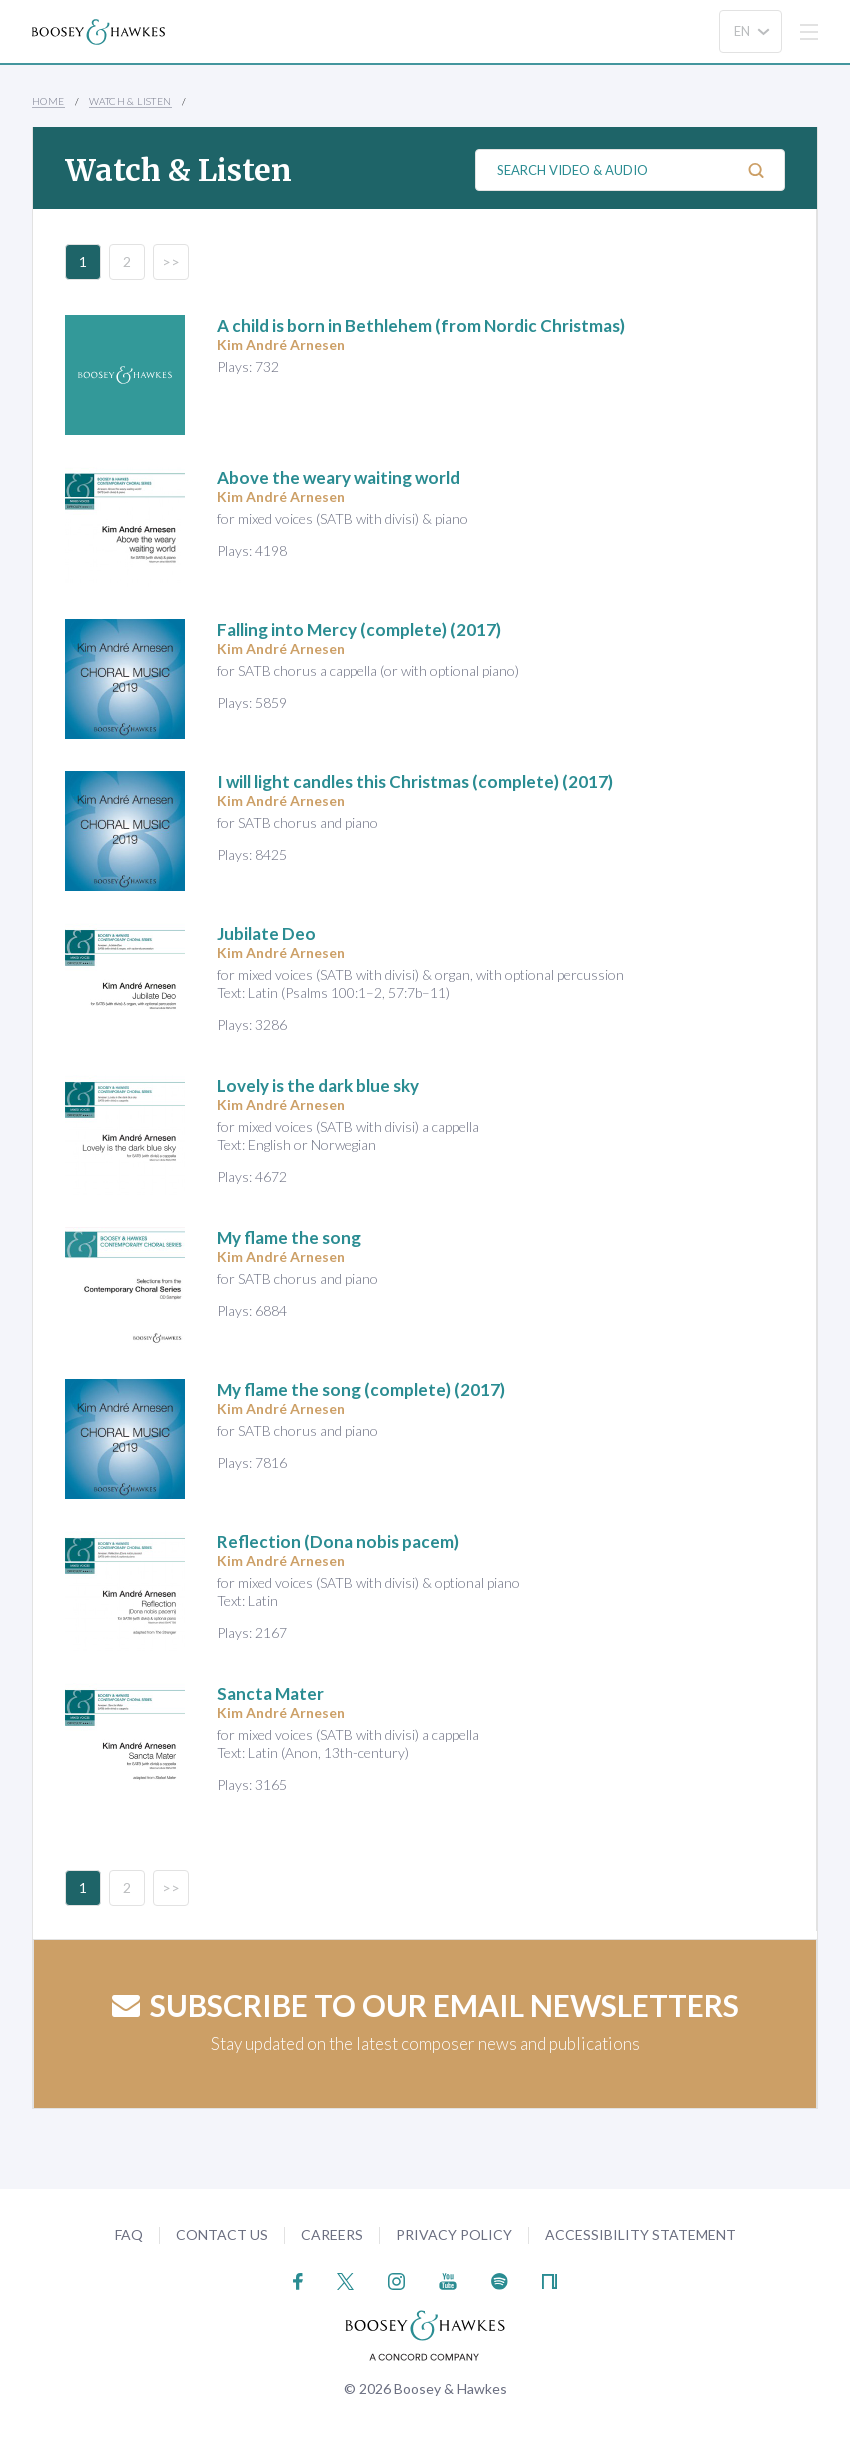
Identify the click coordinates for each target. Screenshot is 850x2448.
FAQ (129, 2234)
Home (48, 101)
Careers (332, 2234)
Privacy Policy (454, 2234)
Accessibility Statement (640, 2234)
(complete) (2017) (359, 629)
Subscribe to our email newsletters (425, 2005)
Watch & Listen (130, 101)
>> (171, 261)
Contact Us (222, 2234)
